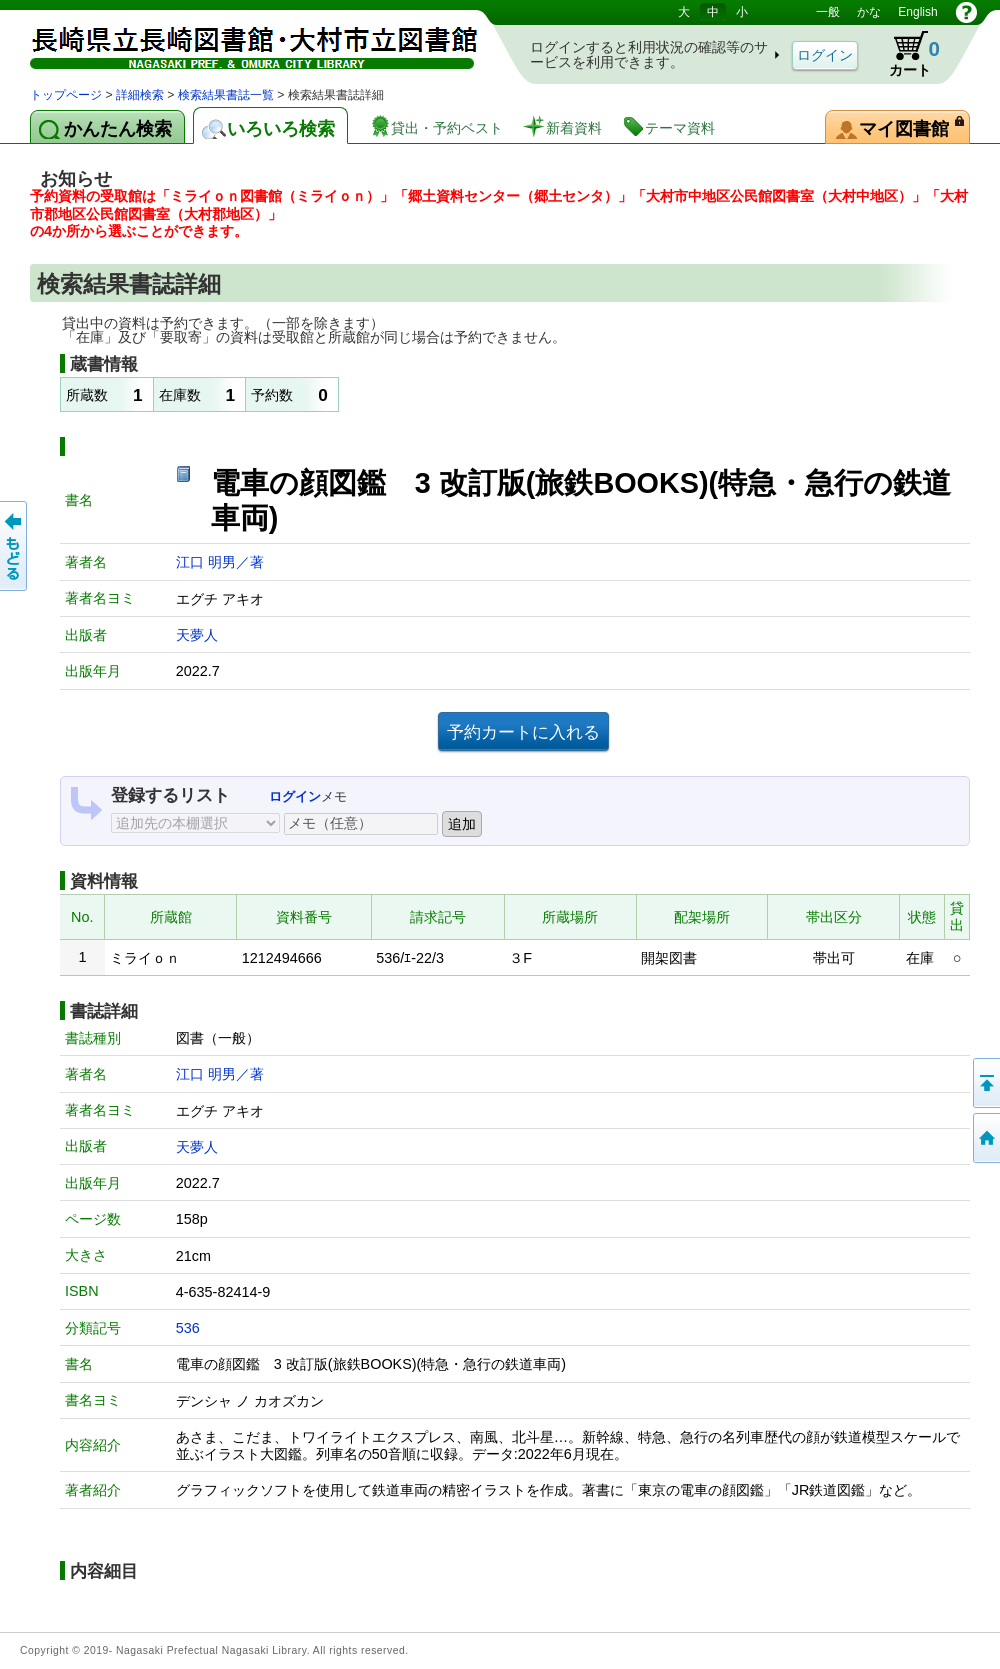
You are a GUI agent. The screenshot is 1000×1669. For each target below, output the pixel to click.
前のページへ (15, 546)
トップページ (66, 95)
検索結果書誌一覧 (226, 95)
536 (188, 1328)
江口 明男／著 (220, 562)
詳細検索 (140, 95)
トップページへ (985, 1138)
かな (869, 12)
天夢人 (197, 635)
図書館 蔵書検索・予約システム (240, 42)
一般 (828, 12)
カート (905, 54)
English (917, 12)
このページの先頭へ (985, 1083)
